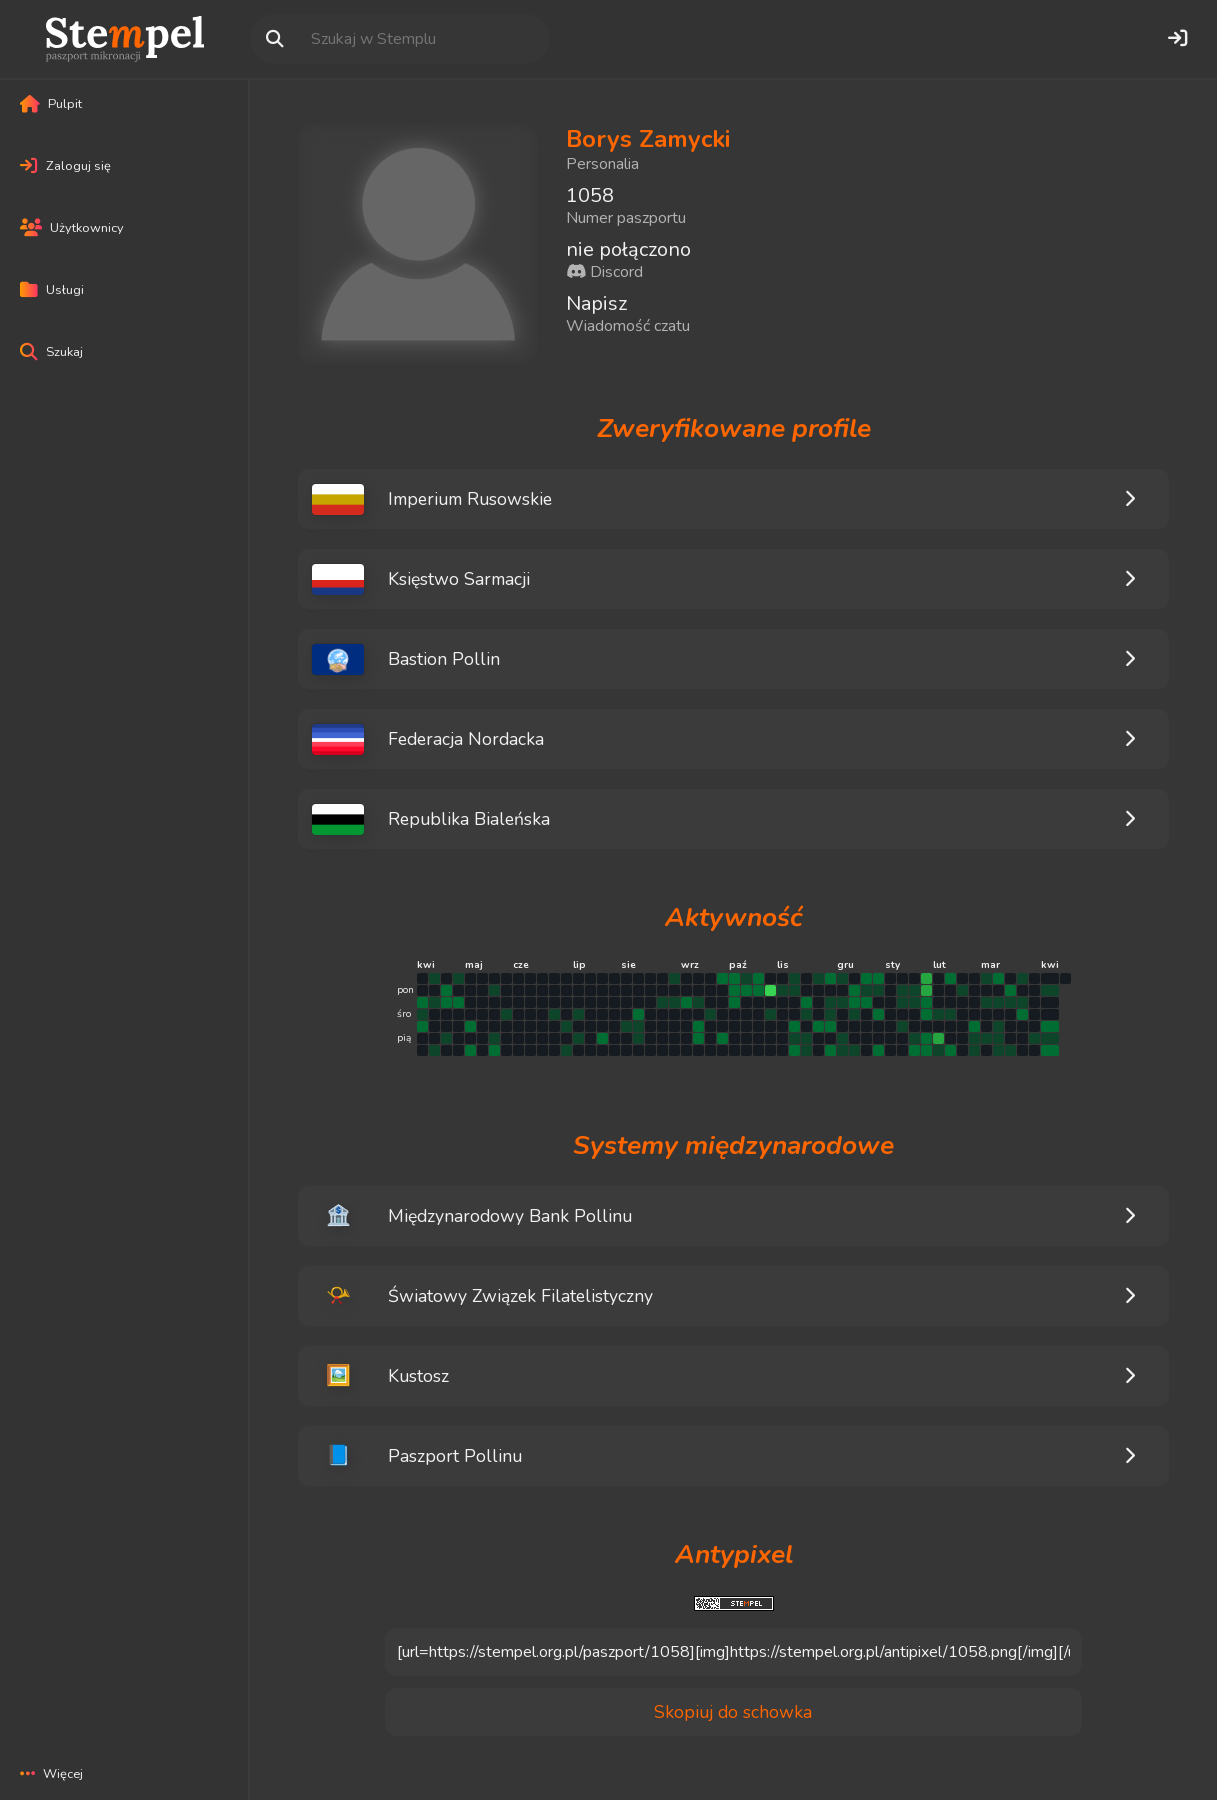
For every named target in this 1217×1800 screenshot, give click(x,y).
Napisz (596, 303)
